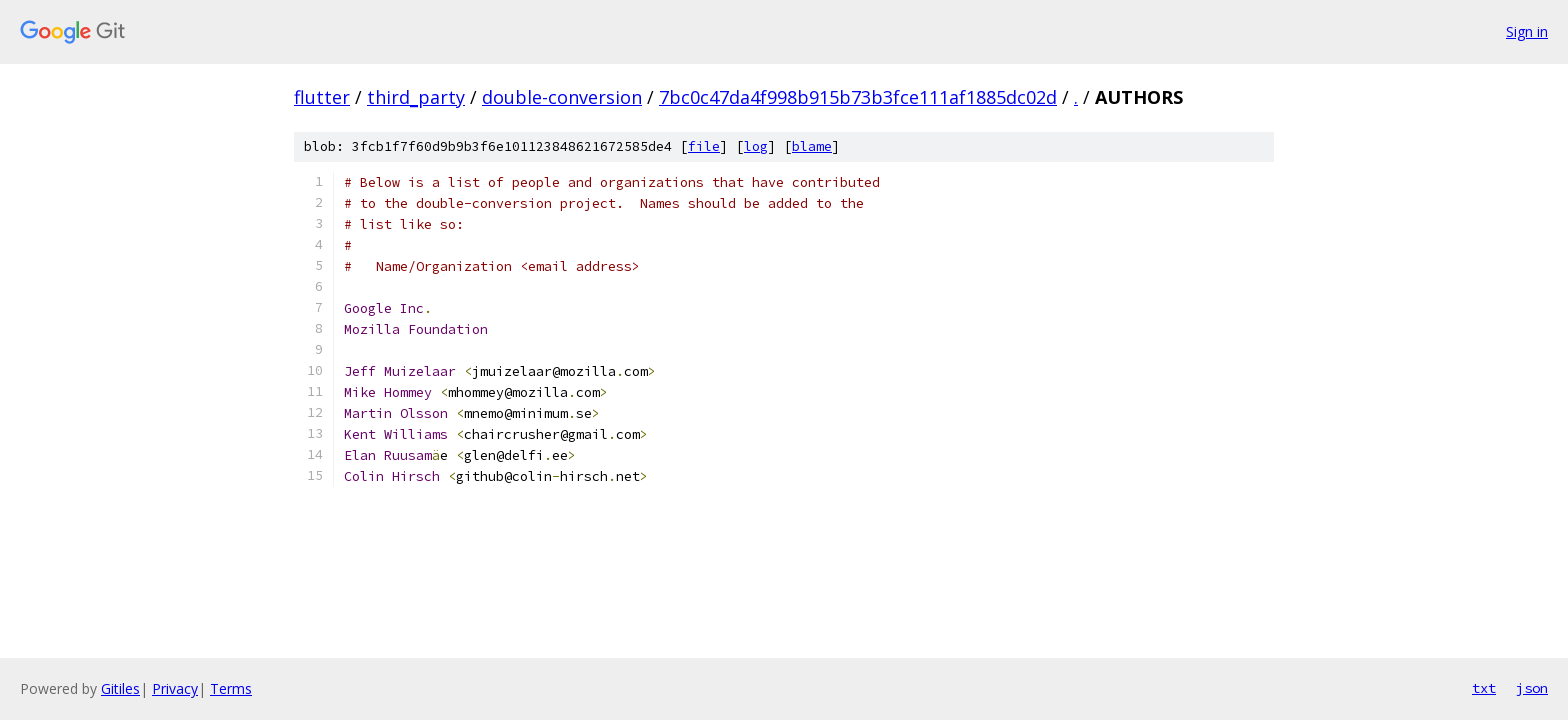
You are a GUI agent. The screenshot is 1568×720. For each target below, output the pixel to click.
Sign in (1527, 31)
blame (812, 146)
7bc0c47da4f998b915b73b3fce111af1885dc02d (858, 97)
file (704, 146)
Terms (231, 688)
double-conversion (562, 97)
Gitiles (120, 688)
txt (1484, 688)
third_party (416, 97)
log (756, 146)
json (1532, 688)
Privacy (175, 688)
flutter (322, 97)
